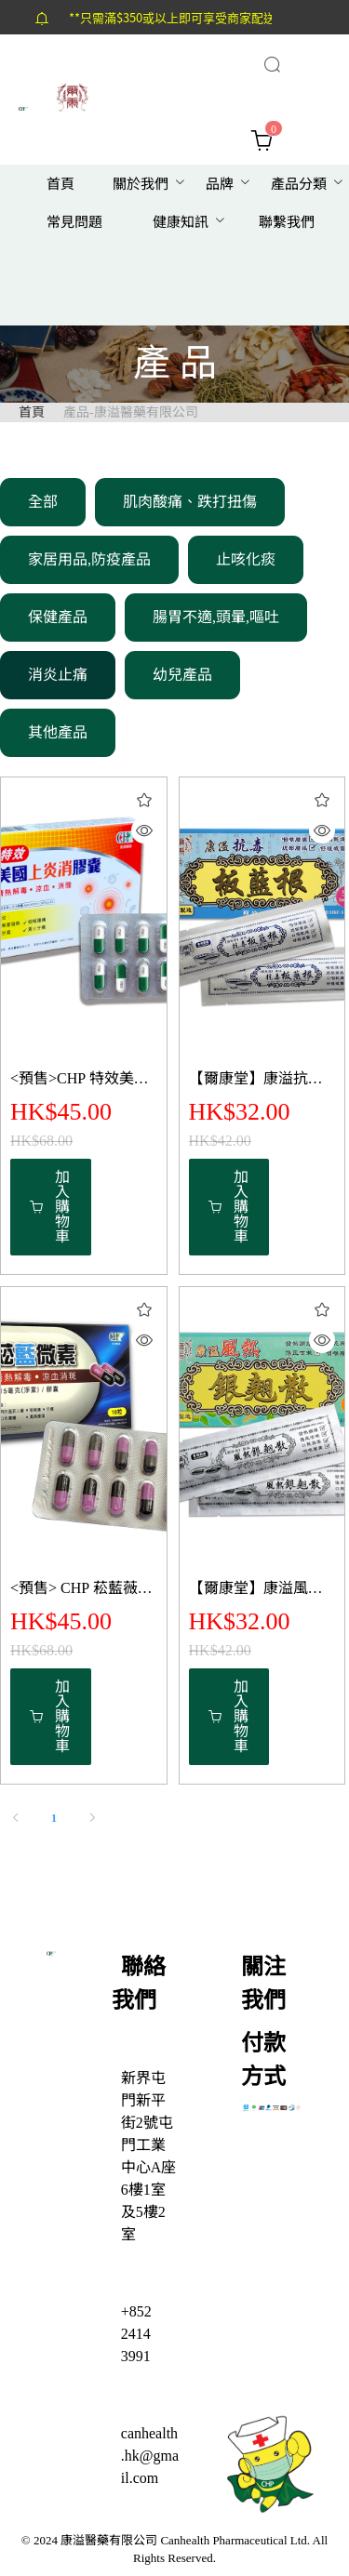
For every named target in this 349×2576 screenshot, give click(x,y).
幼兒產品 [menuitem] (182, 675)
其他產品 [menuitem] (57, 732)
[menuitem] (60, 185)
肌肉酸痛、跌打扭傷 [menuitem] (190, 502)
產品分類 (299, 184)
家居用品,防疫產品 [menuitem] (89, 559)
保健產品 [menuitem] (57, 617)
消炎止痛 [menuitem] (57, 675)
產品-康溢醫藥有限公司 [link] (130, 412)
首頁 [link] (32, 412)
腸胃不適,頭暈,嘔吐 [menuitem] (216, 617)
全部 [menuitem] (43, 502)
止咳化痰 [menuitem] (245, 559)
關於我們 (140, 184)
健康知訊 (180, 222)
